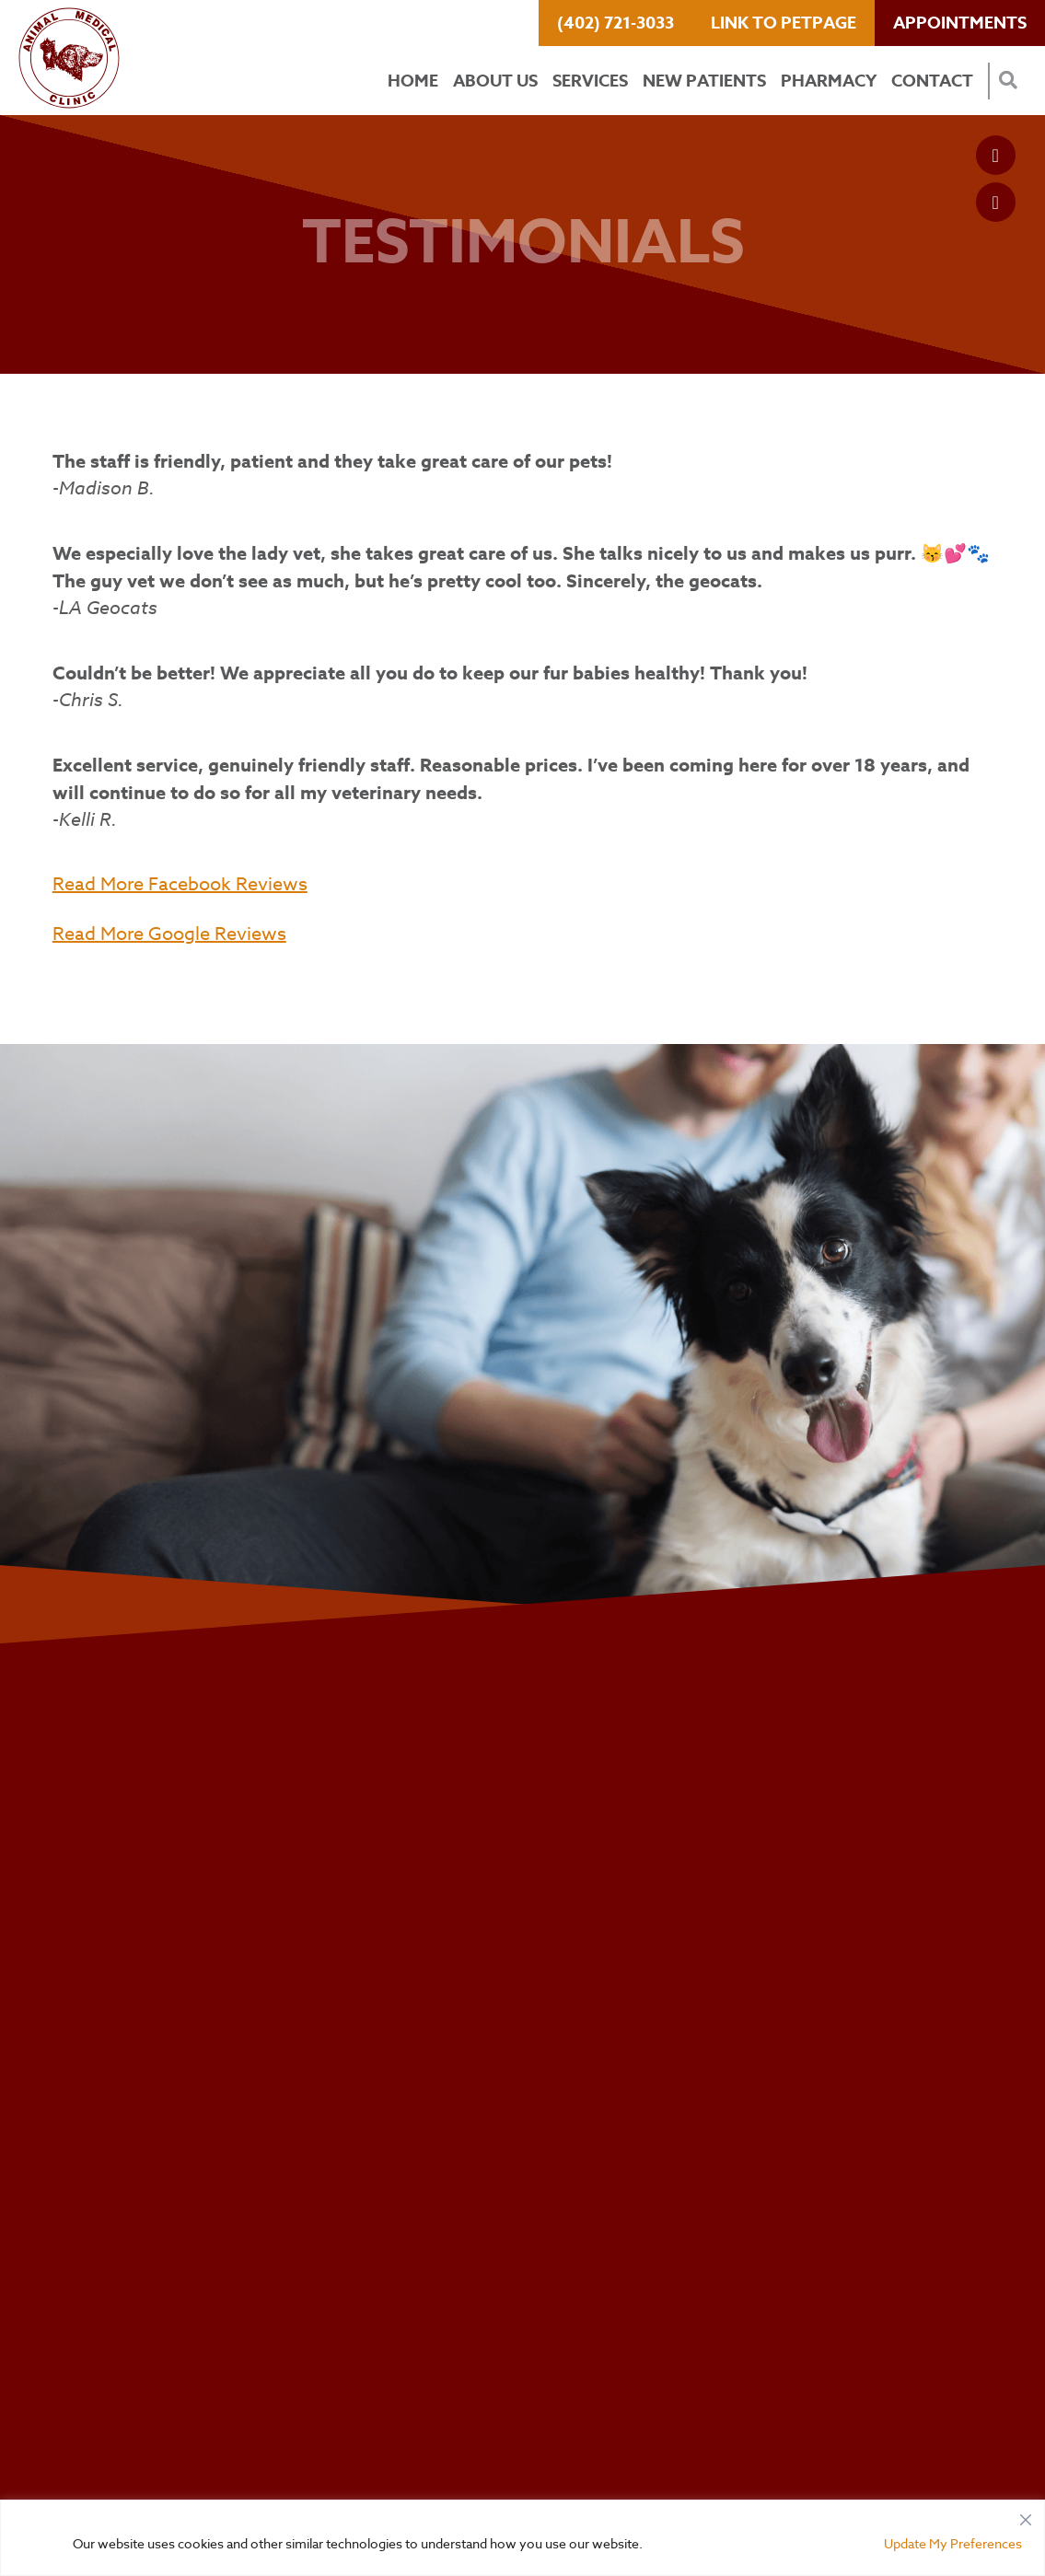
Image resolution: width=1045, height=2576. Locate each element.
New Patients (704, 81)
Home (413, 81)
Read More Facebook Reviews (180, 884)
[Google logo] (996, 202)
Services (590, 81)
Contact (932, 81)
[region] (522, 2538)
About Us (495, 81)
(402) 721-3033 (615, 23)
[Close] (1026, 2515)
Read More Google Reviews (169, 934)
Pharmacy (829, 81)
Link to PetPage (783, 23)
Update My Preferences (953, 2543)
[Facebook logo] (996, 155)
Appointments (960, 23)
